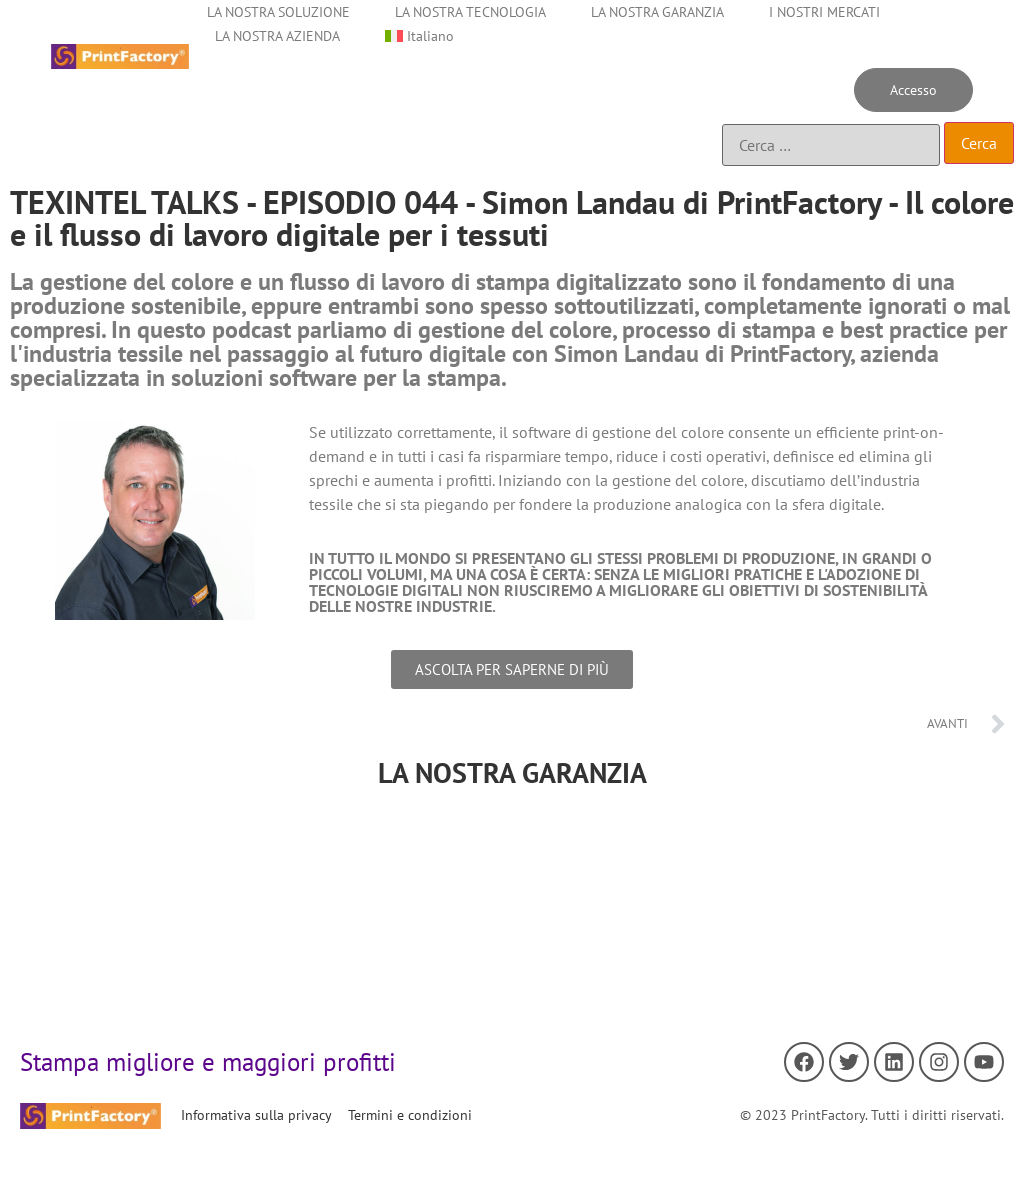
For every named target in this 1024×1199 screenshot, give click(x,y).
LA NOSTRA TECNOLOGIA (470, 12)
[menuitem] (419, 36)
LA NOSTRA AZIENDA (277, 36)
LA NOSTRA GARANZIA (657, 12)
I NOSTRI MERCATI (824, 12)
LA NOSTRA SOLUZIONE (278, 12)
